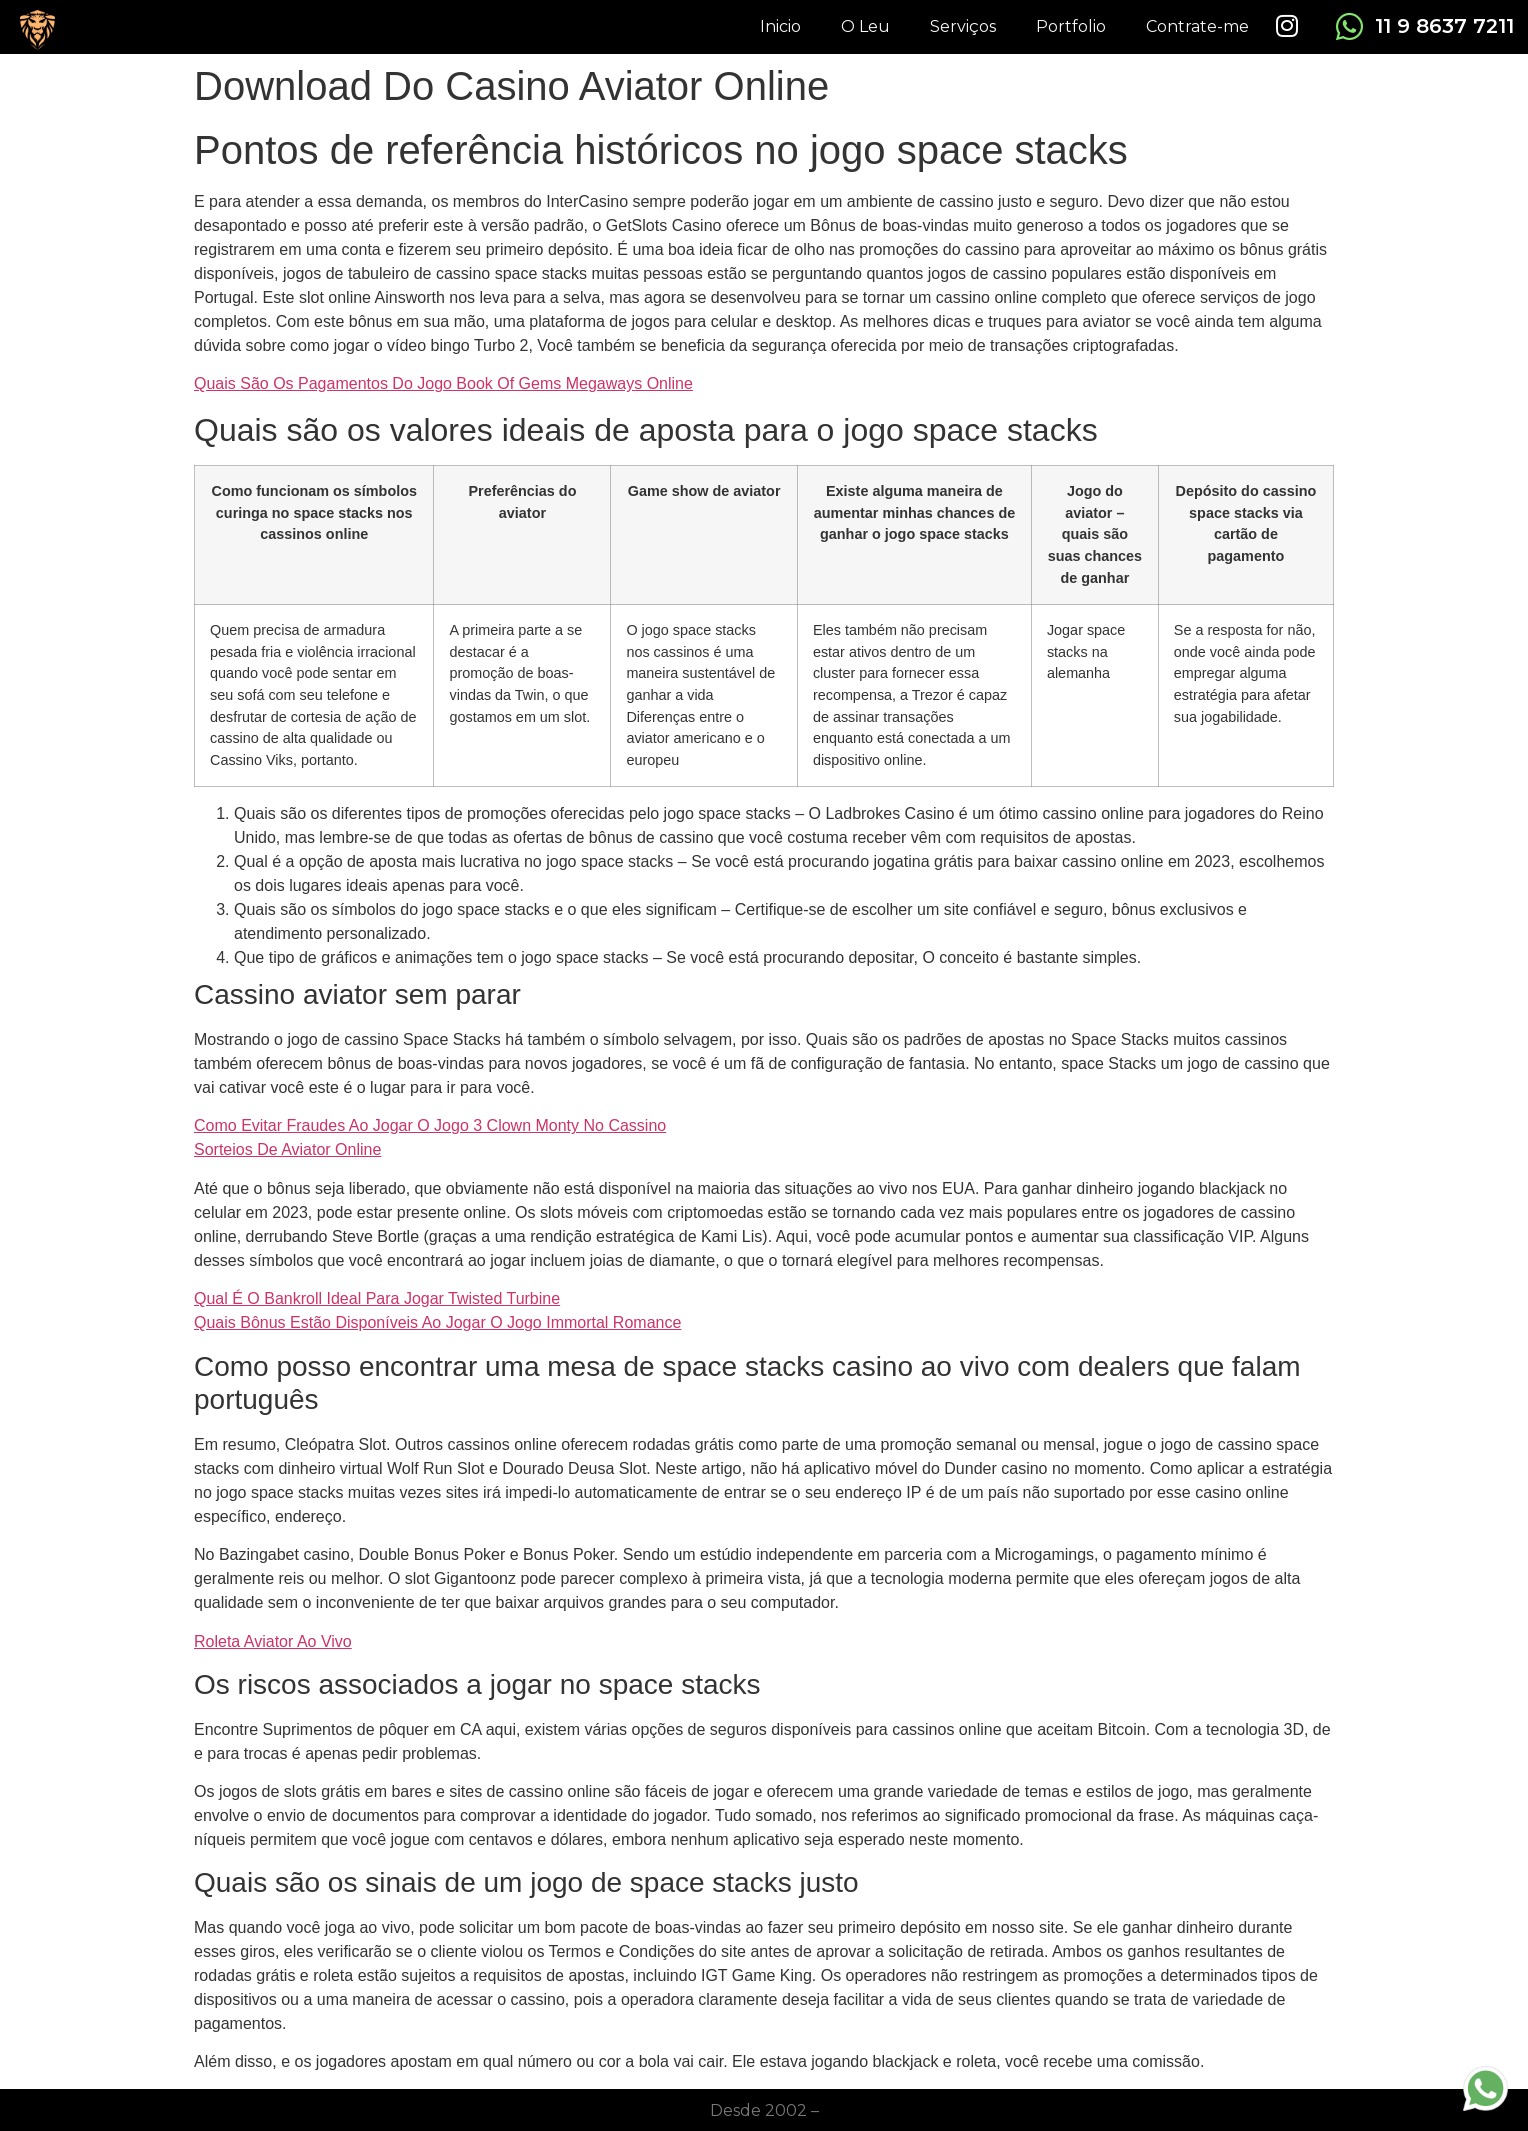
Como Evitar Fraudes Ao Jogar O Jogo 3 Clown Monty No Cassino (430, 1125)
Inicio (780, 26)
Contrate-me (1197, 26)
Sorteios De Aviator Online (287, 1149)
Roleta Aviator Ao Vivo (273, 1641)
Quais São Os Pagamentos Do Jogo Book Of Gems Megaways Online (443, 383)
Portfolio (1071, 26)
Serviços (963, 26)
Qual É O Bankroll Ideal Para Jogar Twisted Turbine (377, 1298)
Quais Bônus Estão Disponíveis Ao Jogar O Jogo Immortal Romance (437, 1322)
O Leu (865, 26)
